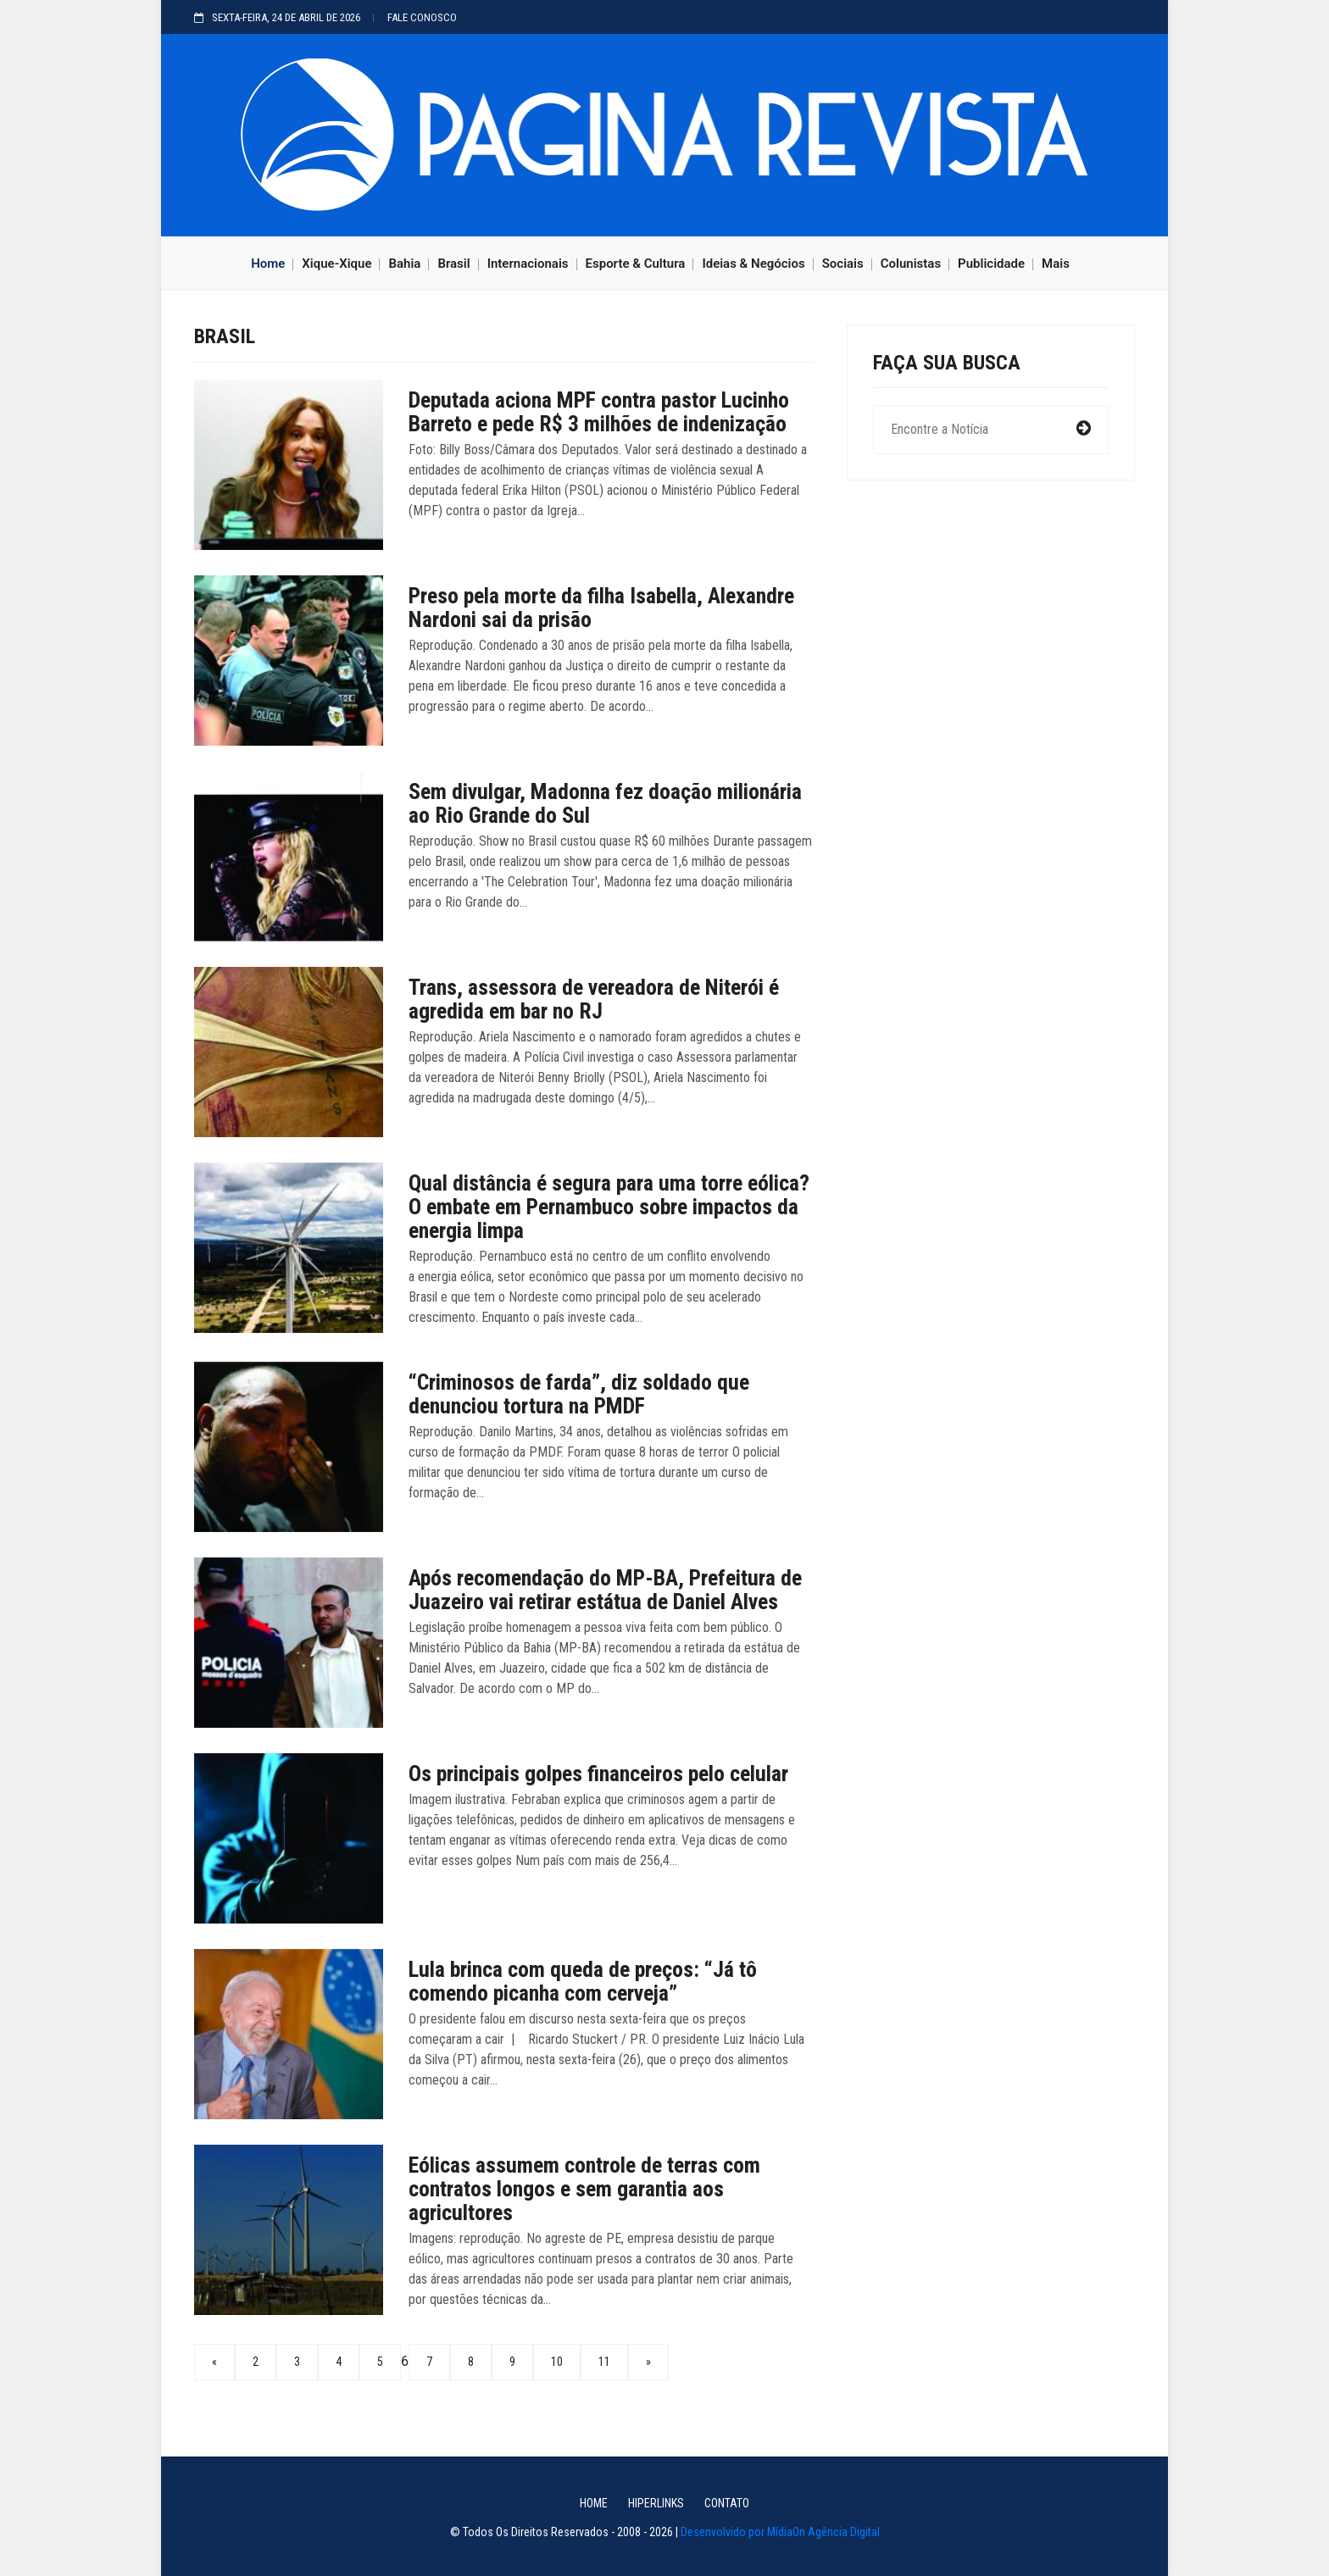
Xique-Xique (336, 263)
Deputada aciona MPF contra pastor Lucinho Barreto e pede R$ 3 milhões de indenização (599, 412)
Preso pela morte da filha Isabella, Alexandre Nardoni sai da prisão (601, 607)
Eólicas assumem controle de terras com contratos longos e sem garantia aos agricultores (584, 2188)
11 (604, 2361)
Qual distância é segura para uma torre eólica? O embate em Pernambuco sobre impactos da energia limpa (609, 1206)
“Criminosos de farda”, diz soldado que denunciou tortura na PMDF (579, 1394)
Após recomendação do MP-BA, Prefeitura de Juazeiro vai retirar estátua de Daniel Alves (605, 1589)
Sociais (843, 263)
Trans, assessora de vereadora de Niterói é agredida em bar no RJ (594, 999)
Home (268, 263)
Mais (1056, 263)
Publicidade (991, 263)
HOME (594, 2503)
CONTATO (726, 2503)
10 (557, 2361)
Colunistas (911, 263)
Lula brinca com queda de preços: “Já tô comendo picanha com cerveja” (583, 1981)
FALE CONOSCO (422, 17)
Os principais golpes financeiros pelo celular (598, 1773)
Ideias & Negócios (753, 263)
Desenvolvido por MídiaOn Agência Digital (780, 2532)
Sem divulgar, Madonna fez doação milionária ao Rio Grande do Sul (605, 803)
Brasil (453, 263)
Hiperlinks (656, 2503)
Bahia (404, 263)
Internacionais (528, 263)
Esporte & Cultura (636, 263)
